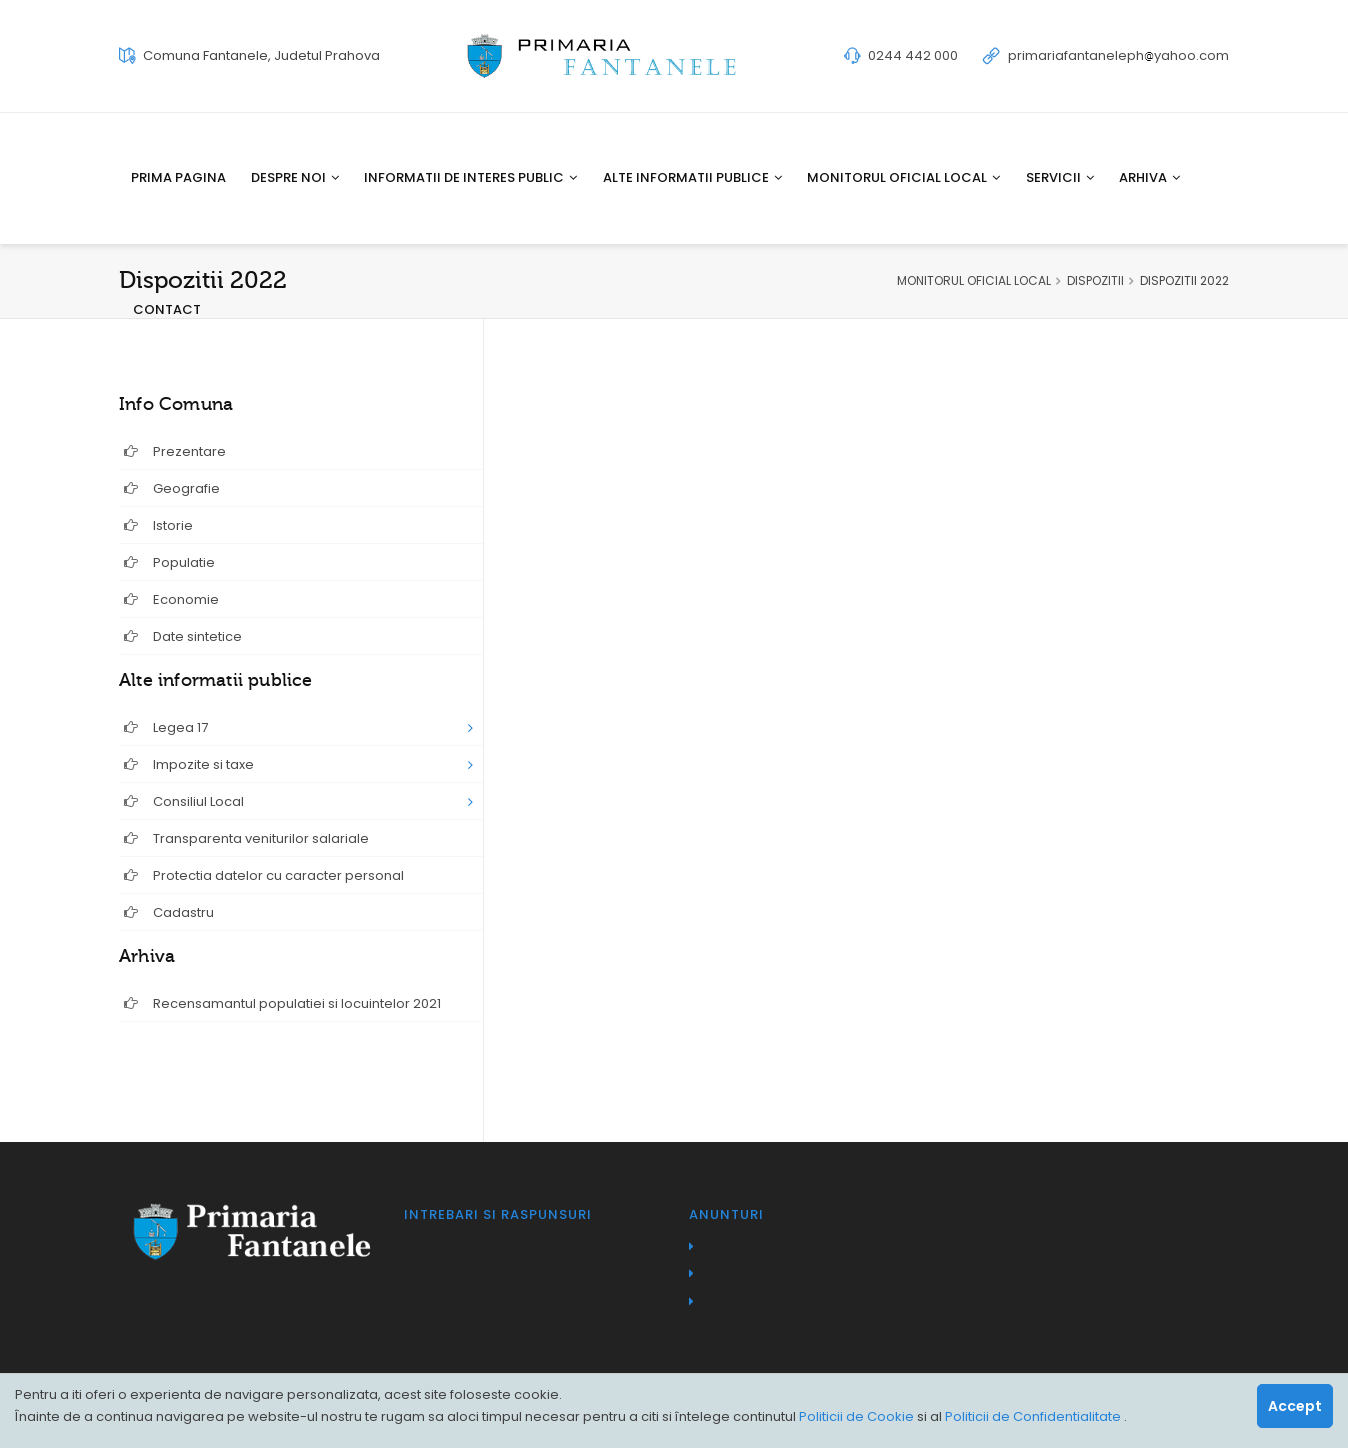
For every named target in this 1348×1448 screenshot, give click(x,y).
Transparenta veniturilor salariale (246, 838)
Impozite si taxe (189, 764)
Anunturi (726, 1214)
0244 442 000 (913, 55)
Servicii (1060, 177)
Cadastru (169, 912)
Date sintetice (183, 636)
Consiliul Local (184, 801)
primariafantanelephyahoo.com (1118, 55)
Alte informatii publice (692, 177)
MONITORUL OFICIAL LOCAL (974, 280)
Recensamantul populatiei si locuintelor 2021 (282, 1003)
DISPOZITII (1095, 280)
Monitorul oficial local (903, 177)
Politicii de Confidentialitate (1034, 1416)
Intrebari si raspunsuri (498, 1214)
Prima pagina (178, 177)
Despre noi (295, 177)
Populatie (169, 562)
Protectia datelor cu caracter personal (264, 875)
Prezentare (175, 451)
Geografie (172, 488)
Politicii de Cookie (858, 1416)
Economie (171, 599)
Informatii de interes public (470, 177)
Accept (1295, 1406)
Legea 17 (166, 727)
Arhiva (1149, 177)
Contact (167, 309)
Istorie (158, 525)
